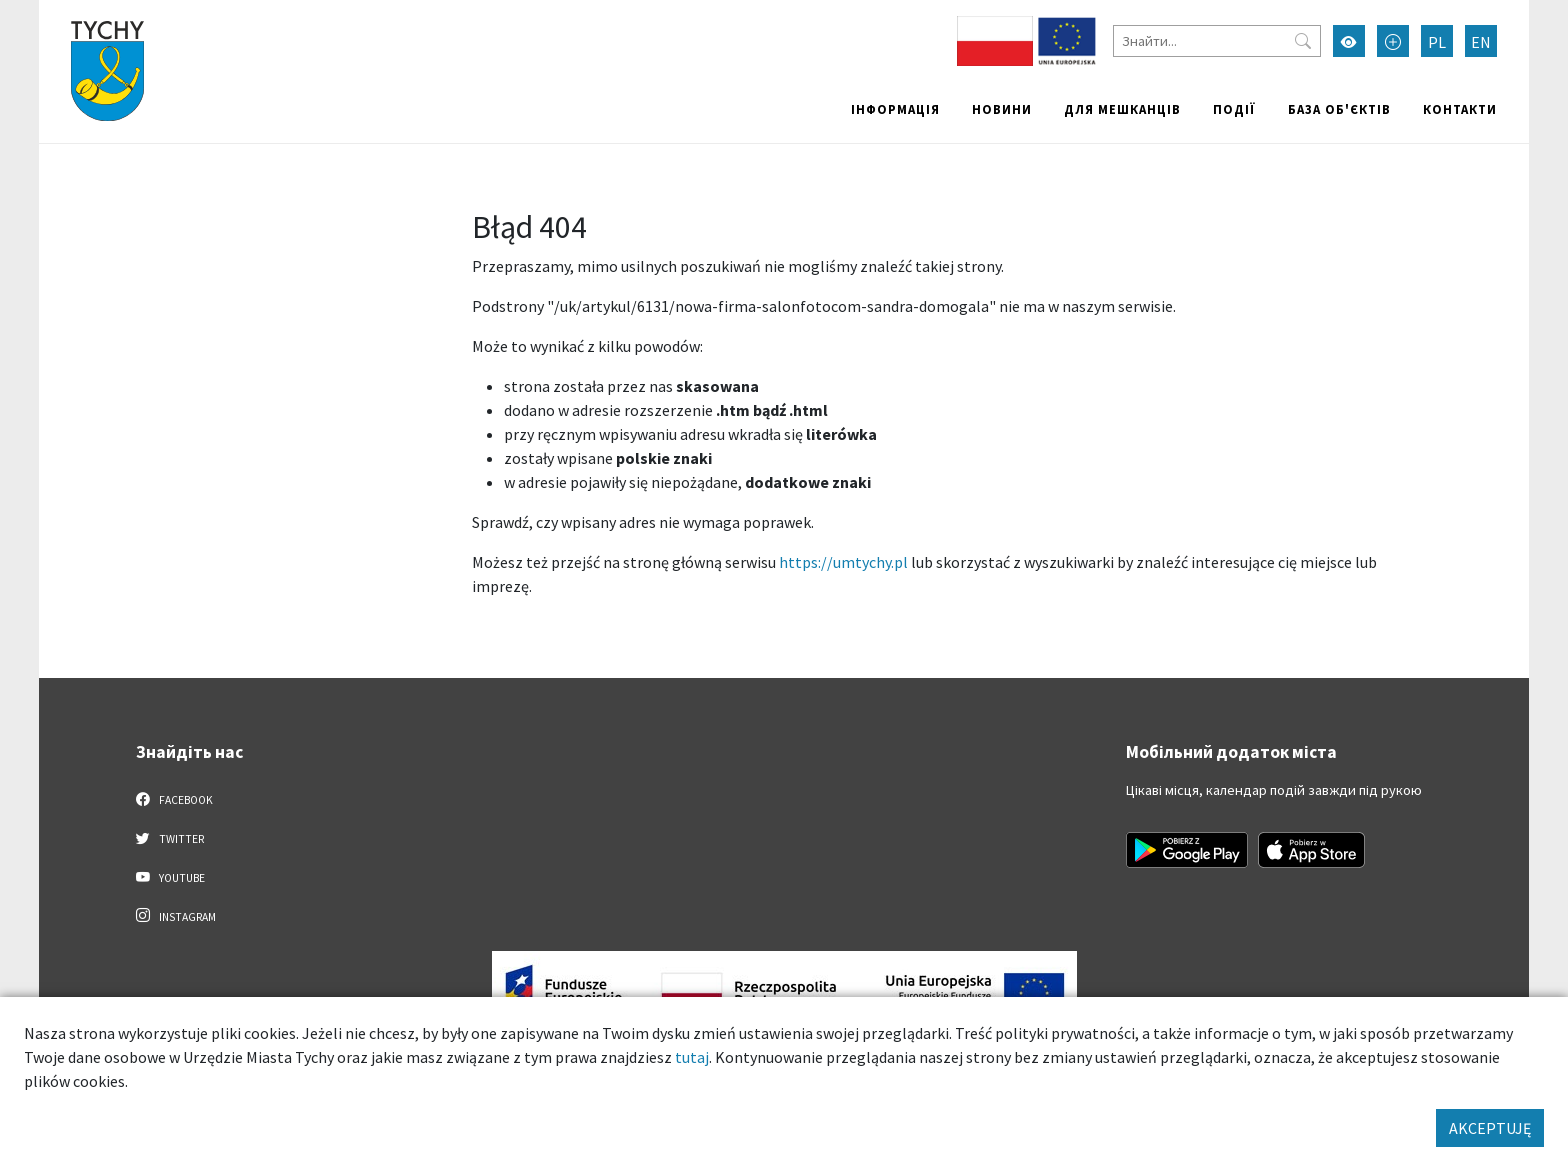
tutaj (692, 1057)
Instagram (176, 916)
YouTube (170, 877)
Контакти (1460, 109)
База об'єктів (1339, 109)
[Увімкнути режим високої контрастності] (1349, 41)
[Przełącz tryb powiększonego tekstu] (1393, 41)
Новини (1002, 109)
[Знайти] (1217, 41)
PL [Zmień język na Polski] (1437, 42)
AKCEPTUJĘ (1490, 1128)
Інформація (895, 109)
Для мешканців (1122, 109)
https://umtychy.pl (843, 562)
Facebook (174, 799)
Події (1234, 109)
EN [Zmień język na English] (1481, 42)
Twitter (170, 838)
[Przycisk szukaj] (1303, 41)
